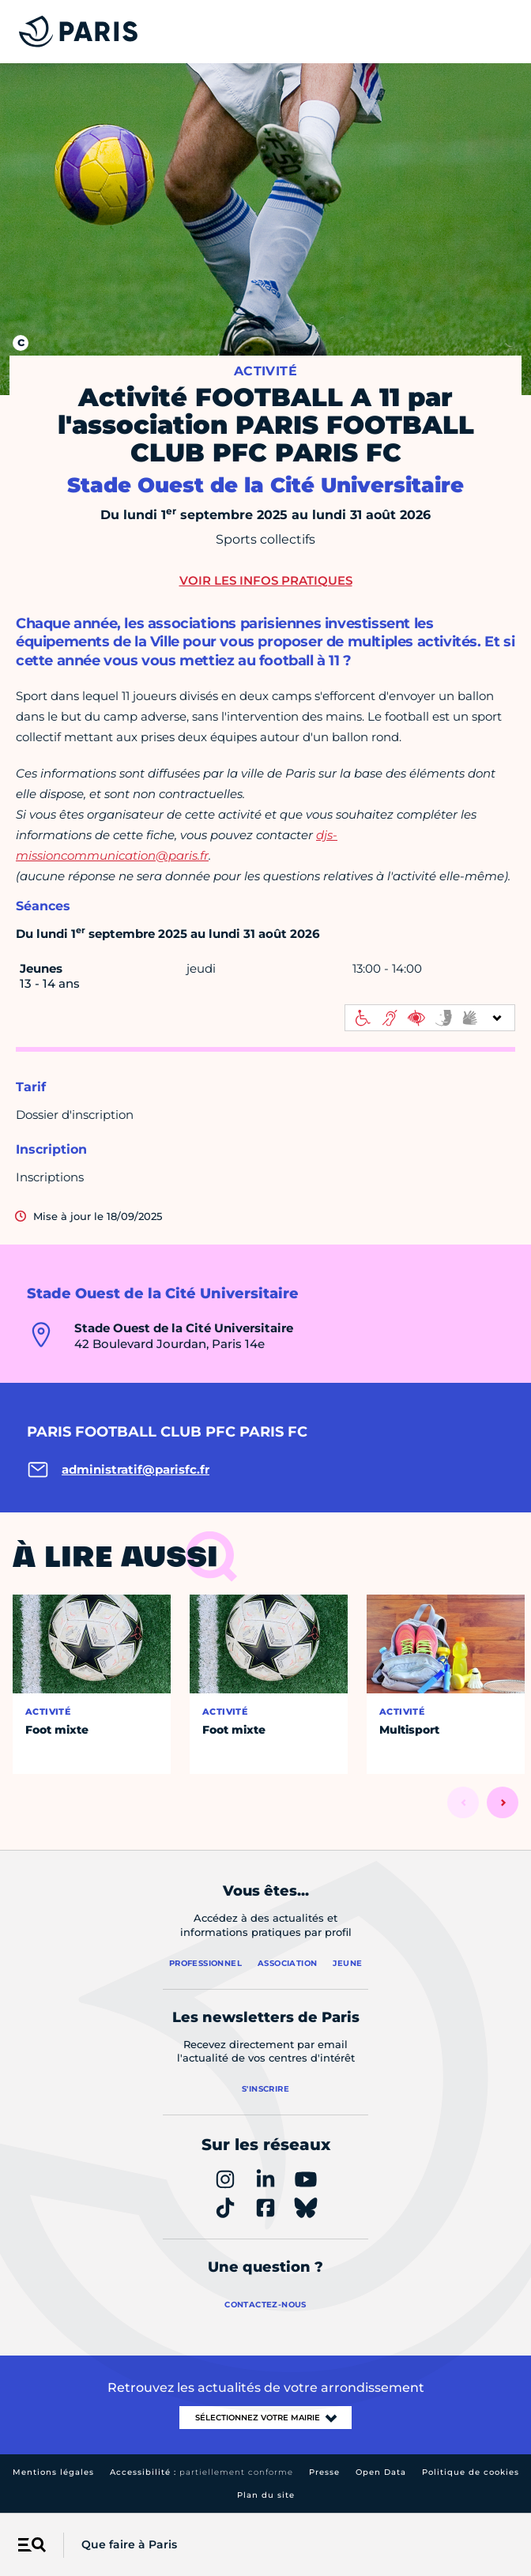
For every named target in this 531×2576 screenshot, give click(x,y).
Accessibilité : (201, 2472)
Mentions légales (53, 2472)
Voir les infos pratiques (265, 580)
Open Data (381, 2472)
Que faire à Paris (129, 2544)
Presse (324, 2472)
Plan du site (266, 2495)
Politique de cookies (470, 2472)
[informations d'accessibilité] (430, 1017)
